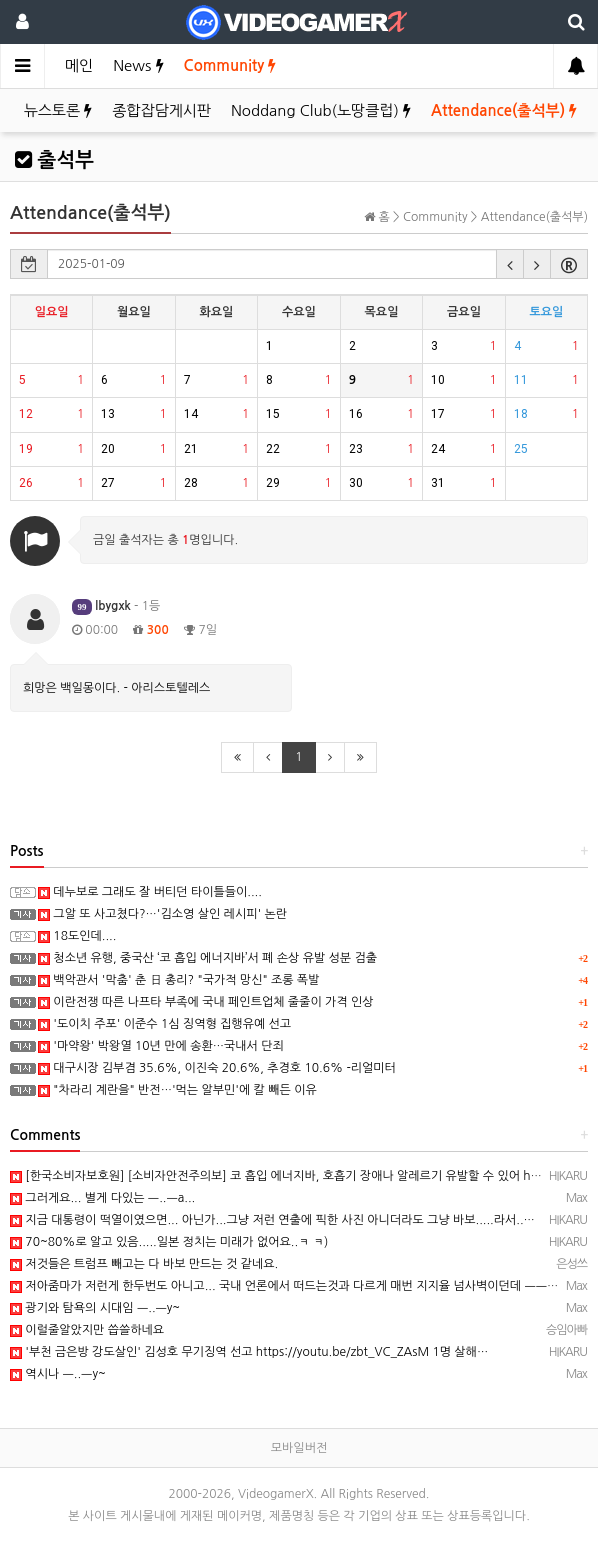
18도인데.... (77, 936)
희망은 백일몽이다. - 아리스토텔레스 (116, 688)
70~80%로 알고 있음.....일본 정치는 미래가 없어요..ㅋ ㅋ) (169, 1242)
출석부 (54, 160)
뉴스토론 (58, 110)
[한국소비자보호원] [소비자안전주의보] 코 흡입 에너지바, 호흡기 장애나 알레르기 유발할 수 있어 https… (286, 1176)
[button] (510, 264)
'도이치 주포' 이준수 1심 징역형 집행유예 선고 (164, 1024)
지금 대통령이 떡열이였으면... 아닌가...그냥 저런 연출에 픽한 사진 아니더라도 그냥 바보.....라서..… (272, 1220)
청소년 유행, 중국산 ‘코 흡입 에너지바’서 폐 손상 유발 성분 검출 (207, 958)
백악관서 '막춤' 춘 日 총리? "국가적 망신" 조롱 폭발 (178, 980)
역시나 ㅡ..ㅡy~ (58, 1374)
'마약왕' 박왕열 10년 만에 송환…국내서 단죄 (161, 1046)
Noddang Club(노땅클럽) (321, 110)
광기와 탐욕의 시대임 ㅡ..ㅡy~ (95, 1308)
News (138, 65)
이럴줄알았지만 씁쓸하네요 (87, 1330)
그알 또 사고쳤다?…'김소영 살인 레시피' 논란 (162, 914)
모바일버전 (299, 1448)
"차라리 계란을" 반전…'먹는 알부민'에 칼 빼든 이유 (177, 1090)
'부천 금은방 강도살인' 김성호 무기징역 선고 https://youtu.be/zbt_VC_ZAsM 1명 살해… (249, 1352)
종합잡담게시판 (161, 110)
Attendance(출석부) (504, 110)
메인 (79, 65)
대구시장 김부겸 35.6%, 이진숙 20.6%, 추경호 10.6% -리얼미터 (217, 1068)
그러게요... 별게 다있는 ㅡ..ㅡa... (102, 1198)
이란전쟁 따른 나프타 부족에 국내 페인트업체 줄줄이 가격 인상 (206, 1002)
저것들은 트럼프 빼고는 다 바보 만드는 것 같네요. (144, 1264)
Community (230, 65)
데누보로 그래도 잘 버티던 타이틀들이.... (150, 892)
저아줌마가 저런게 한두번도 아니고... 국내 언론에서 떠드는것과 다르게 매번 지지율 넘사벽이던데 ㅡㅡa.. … (292, 1286)
